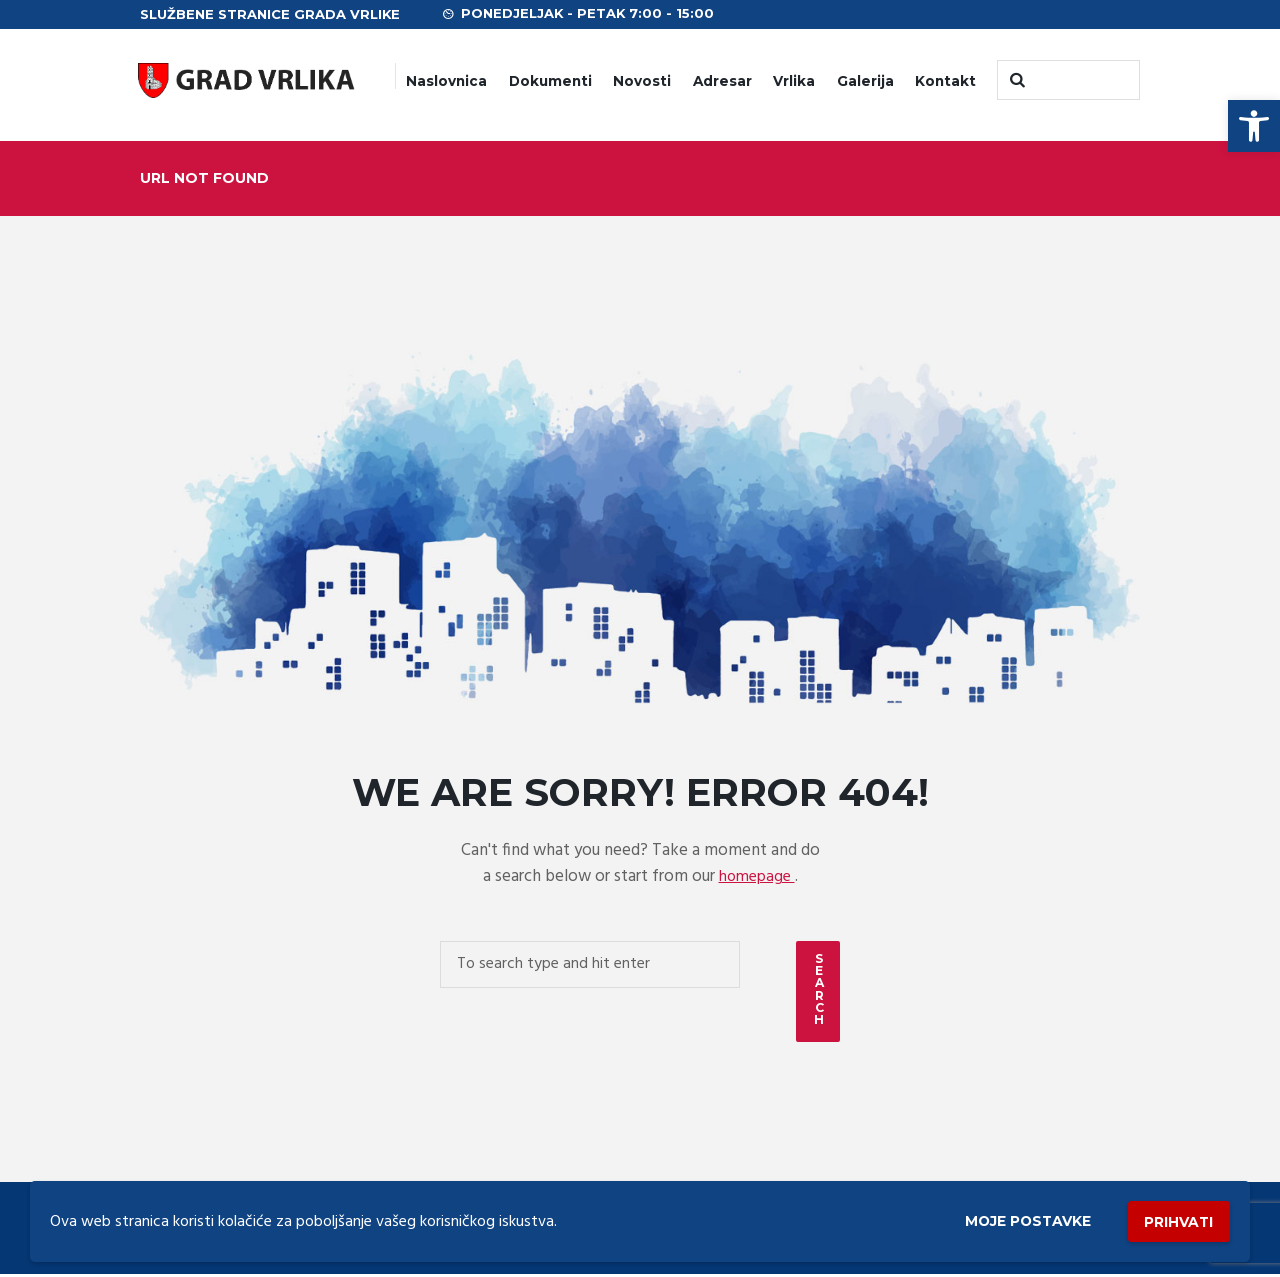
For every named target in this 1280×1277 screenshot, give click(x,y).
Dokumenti (550, 81)
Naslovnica (446, 81)
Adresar (722, 81)
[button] (1254, 126)
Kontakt (945, 81)
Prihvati (1172, 1217)
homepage (757, 876)
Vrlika (794, 81)
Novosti (642, 81)
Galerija (865, 81)
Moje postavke (1002, 1218)
